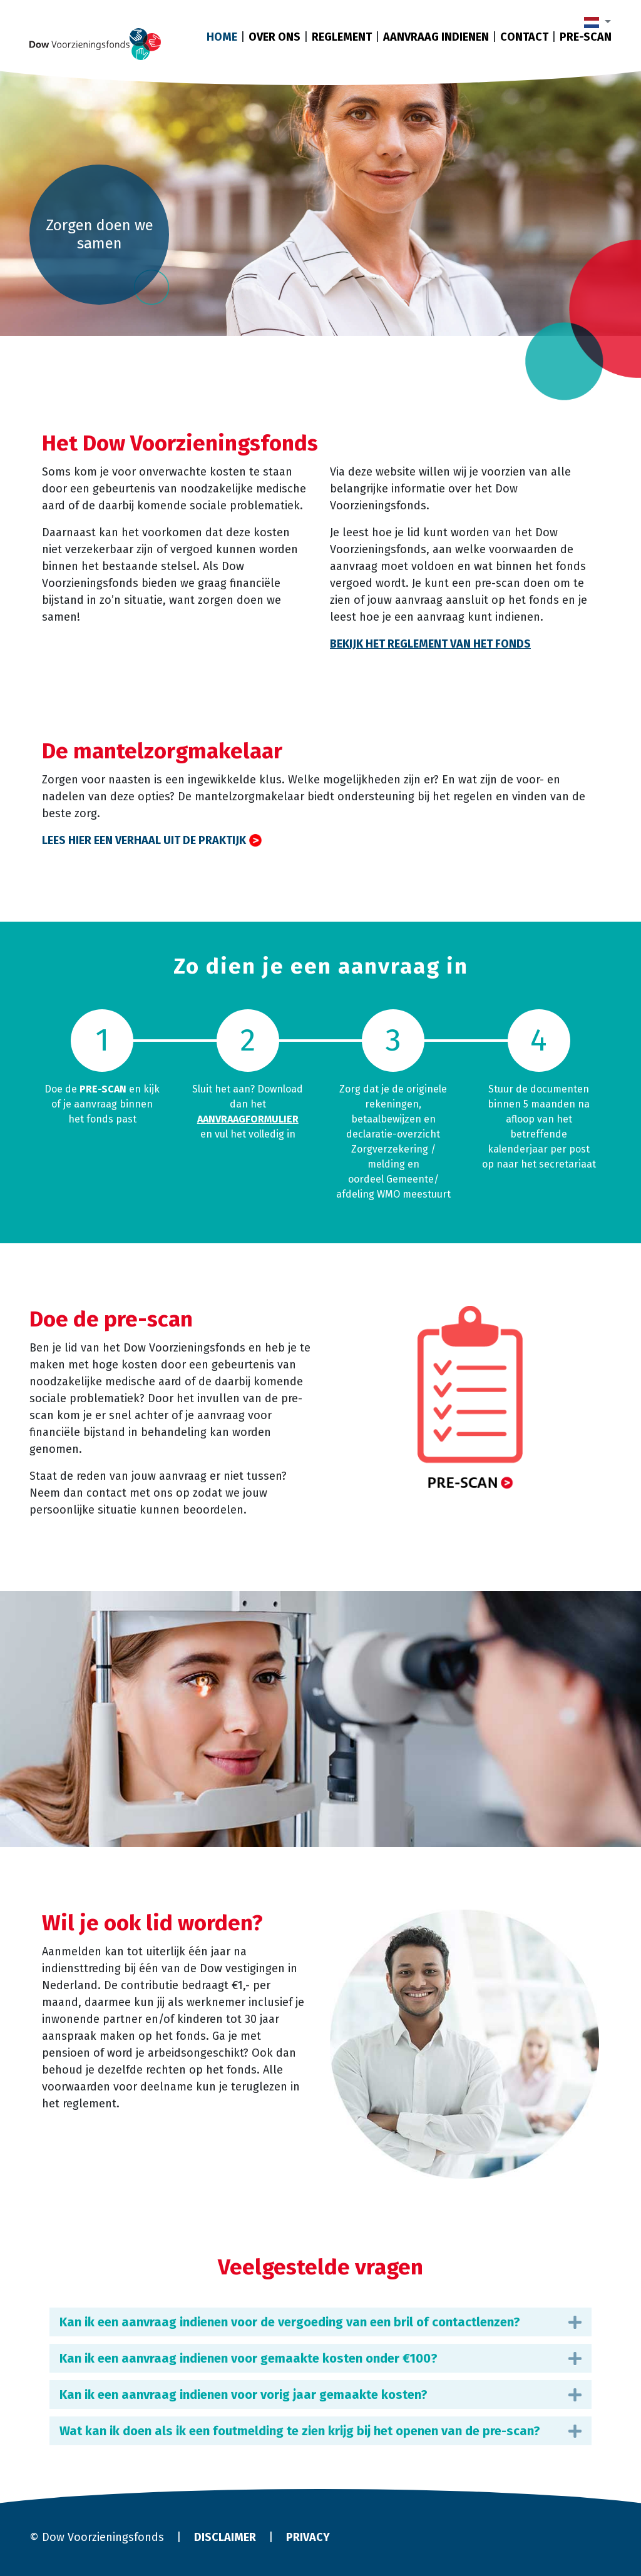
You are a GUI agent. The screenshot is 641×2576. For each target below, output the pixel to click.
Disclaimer (225, 2537)
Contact (524, 37)
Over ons (274, 37)
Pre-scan (586, 37)
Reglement (342, 37)
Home (222, 37)
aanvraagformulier (248, 1119)
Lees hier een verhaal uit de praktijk (144, 840)
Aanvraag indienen (436, 37)
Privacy (308, 2537)
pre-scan (102, 1089)
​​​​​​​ (470, 1399)
